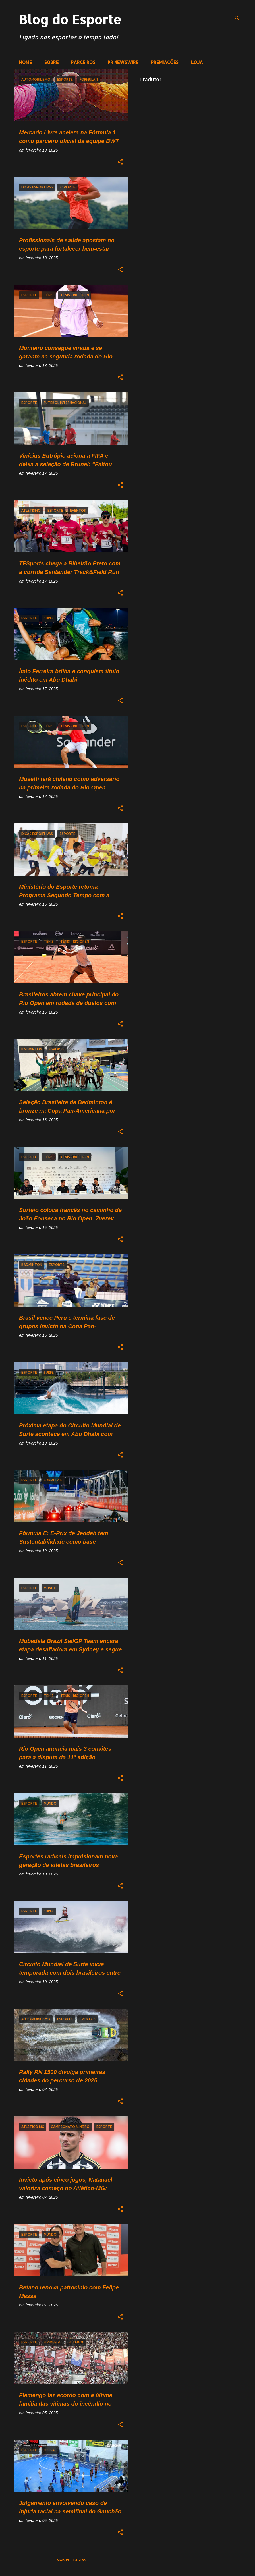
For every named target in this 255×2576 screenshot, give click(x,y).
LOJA (197, 62)
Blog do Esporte (70, 19)
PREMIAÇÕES (165, 62)
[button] (120, 162)
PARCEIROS (83, 62)
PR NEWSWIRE (123, 62)
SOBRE (51, 62)
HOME (25, 62)
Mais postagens (71, 2560)
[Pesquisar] (237, 18)
